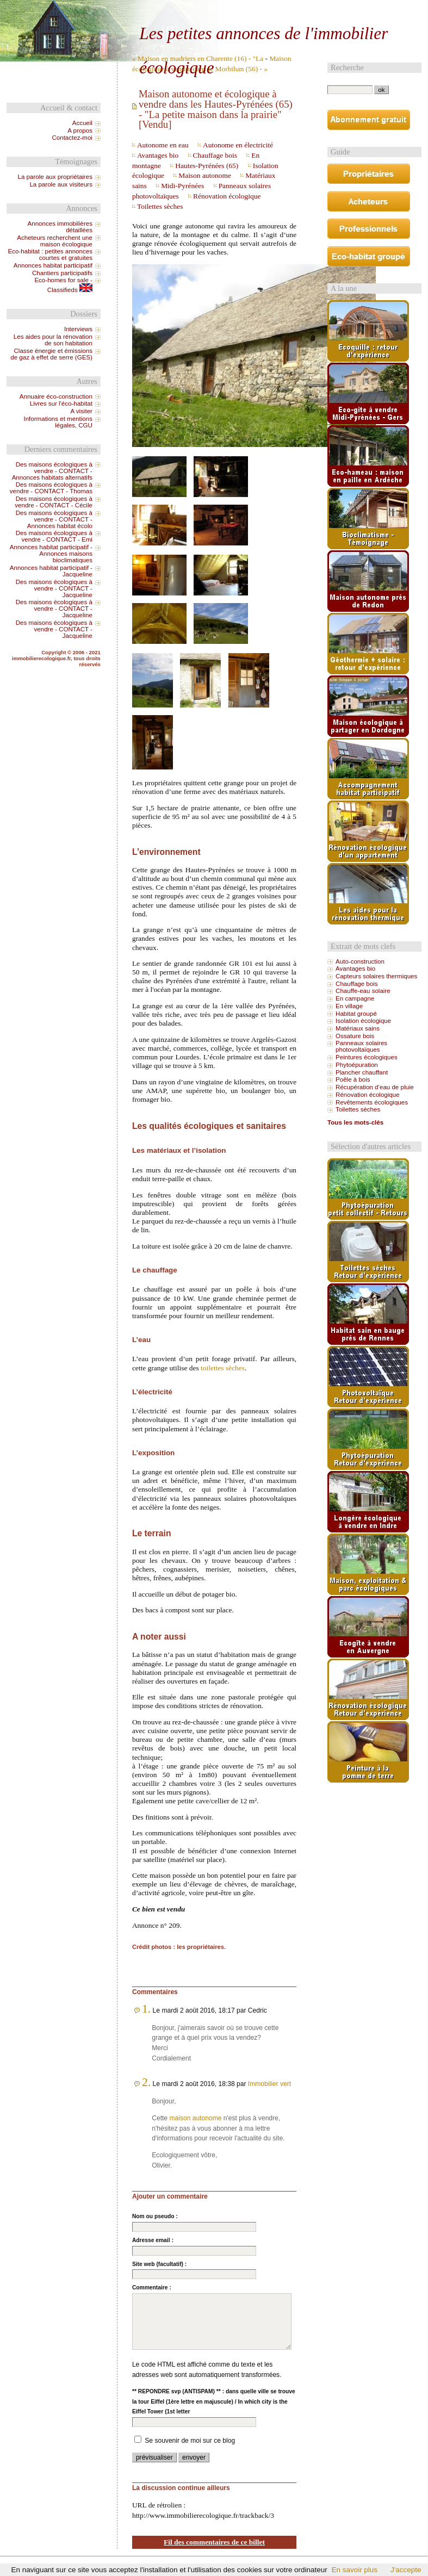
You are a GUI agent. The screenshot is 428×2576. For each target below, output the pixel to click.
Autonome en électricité (238, 145)
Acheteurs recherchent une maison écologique (54, 240)
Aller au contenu (271, 9)
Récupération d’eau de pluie (375, 1087)
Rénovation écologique (226, 196)
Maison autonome (204, 175)
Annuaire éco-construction (56, 396)
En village (349, 1006)
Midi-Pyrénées (182, 186)
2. (146, 2082)
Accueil (82, 123)
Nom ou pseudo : (155, 2216)
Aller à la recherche (367, 9)
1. (146, 2008)
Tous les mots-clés (355, 1122)
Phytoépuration (357, 1065)
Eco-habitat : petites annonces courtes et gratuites (50, 254)
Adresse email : (152, 2240)
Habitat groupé (356, 1013)
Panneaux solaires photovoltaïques (361, 1046)
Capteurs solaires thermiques (376, 976)
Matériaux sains (358, 1028)
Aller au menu (317, 9)
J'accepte (405, 2570)
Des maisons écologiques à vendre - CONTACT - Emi (54, 536)
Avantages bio (157, 155)
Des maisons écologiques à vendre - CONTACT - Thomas (51, 487)
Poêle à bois (353, 1079)
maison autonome (195, 2118)
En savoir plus (354, 2570)
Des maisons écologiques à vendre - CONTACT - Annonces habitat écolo (54, 519)
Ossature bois (355, 1036)
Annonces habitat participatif (53, 265)
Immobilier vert (269, 2084)
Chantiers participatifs (62, 273)
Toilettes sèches (160, 206)
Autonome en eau (163, 145)
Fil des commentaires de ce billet (214, 2542)
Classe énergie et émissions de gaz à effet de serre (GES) (51, 354)
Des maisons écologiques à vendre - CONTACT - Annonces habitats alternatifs (52, 471)
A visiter (81, 411)
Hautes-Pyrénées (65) (206, 166)
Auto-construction (360, 961)
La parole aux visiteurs (60, 184)
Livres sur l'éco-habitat (61, 403)
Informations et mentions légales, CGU (57, 422)
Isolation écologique (363, 1020)
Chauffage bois (215, 155)
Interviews (78, 329)
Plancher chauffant (362, 1072)
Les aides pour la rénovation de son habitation (53, 339)
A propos (79, 130)
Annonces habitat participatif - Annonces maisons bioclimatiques (51, 553)
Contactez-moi (72, 137)
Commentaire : (151, 2288)
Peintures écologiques (367, 1057)
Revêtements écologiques (372, 1102)
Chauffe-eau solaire (363, 991)
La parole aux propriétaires (55, 176)
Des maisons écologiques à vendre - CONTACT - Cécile (53, 501)
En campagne (355, 998)
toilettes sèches (223, 1368)
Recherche (347, 67)
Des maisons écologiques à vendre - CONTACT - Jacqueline (54, 588)
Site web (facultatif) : (159, 2264)
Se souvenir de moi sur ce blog (190, 2440)
